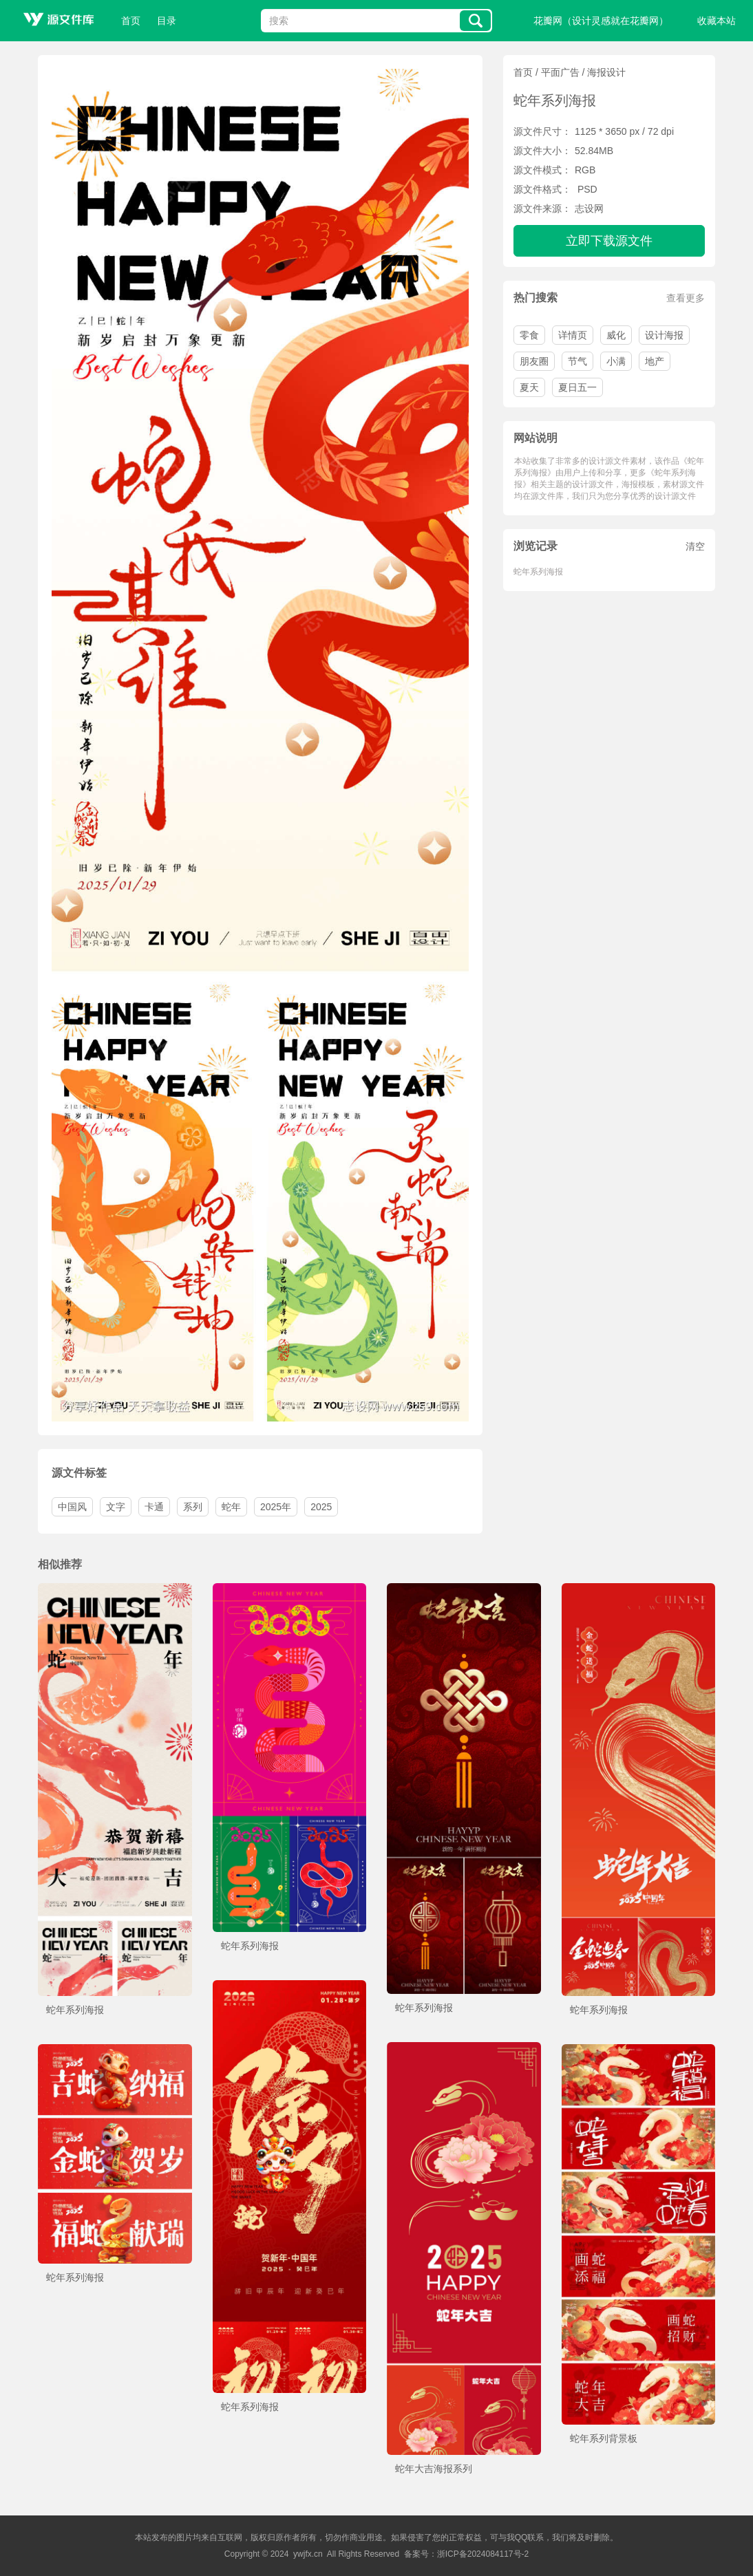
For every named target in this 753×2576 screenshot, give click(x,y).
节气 (577, 361)
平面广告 (560, 72)
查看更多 (685, 297)
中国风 (72, 1506)
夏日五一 (577, 387)
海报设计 (606, 72)
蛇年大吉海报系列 (433, 2468)
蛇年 (231, 1506)
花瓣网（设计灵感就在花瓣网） (600, 20)
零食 (529, 335)
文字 (115, 1506)
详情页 (572, 335)
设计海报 (664, 335)
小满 (616, 361)
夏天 (529, 387)
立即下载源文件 (609, 241)
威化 (616, 335)
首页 (130, 20)
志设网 (589, 208)
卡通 (154, 1506)
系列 (192, 1506)
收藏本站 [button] (716, 20)
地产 (654, 361)
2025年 (275, 1506)
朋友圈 (534, 361)
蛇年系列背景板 (603, 2438)
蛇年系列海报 (538, 572)
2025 (321, 1506)
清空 (695, 546)
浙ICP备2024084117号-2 (483, 2554)
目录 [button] (166, 20)
